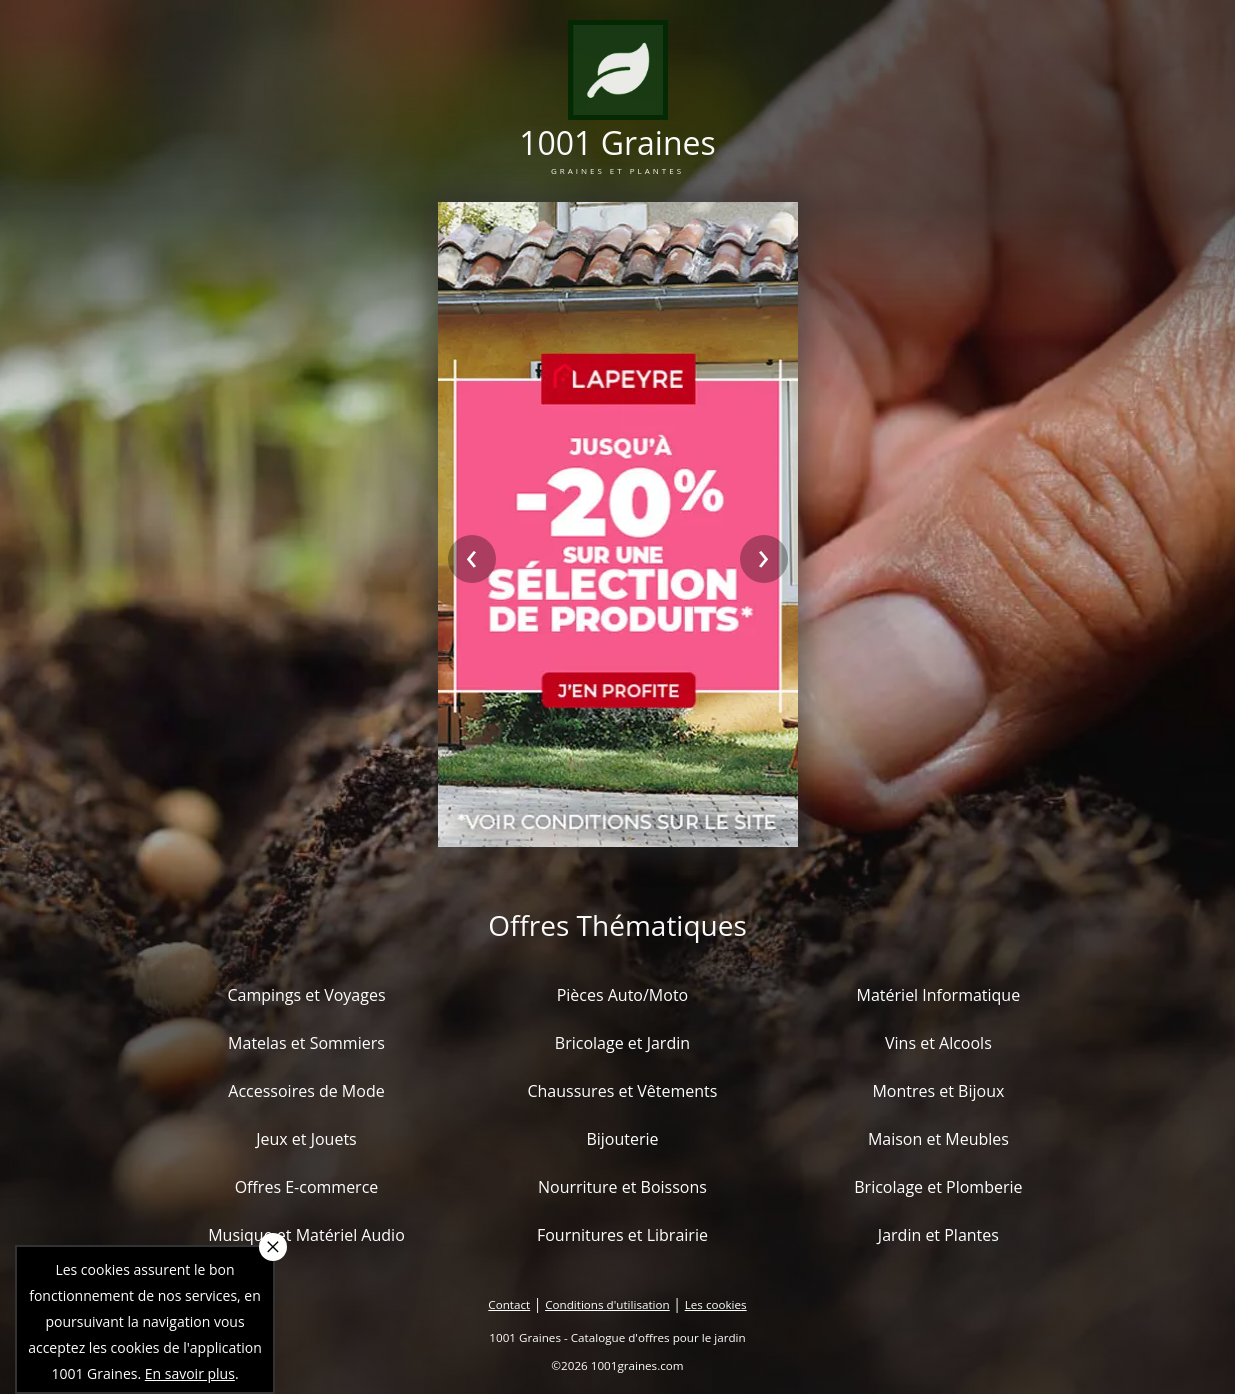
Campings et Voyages (306, 995)
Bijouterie (622, 1139)
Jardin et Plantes (938, 1235)
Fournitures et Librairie (622, 1235)
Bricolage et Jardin (622, 1043)
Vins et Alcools (938, 1043)
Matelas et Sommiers (306, 1043)
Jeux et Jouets (306, 1139)
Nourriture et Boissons (622, 1187)
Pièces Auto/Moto (623, 995)
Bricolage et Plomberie (938, 1187)
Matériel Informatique (939, 995)
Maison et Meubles (938, 1139)
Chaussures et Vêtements (622, 1091)
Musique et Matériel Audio (306, 1235)
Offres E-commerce (307, 1187)
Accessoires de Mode (306, 1091)
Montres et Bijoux (938, 1091)
